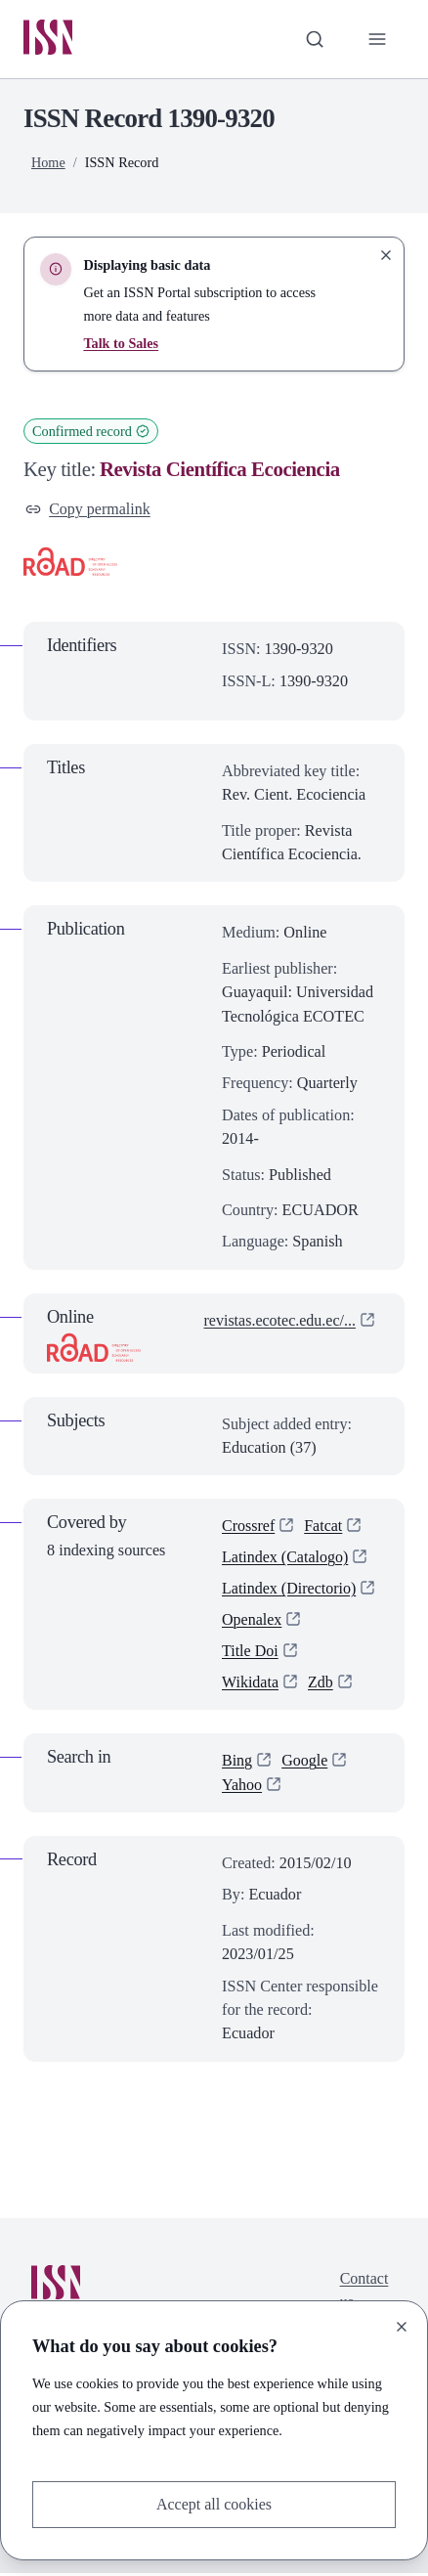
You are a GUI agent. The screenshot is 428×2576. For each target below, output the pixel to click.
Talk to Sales (120, 344)
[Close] (401, 2325)
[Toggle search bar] (313, 39)
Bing (237, 1763)
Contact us (363, 2293)
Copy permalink (88, 509)
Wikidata (250, 1685)
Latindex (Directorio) (290, 1590)
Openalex (252, 1622)
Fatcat (324, 1527)
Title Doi (250, 1654)
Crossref (249, 1527)
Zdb (321, 1685)
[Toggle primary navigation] (377, 39)
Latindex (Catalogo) (286, 1558)
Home (48, 163)
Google (305, 1763)
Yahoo (242, 1788)
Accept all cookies (214, 2504)
